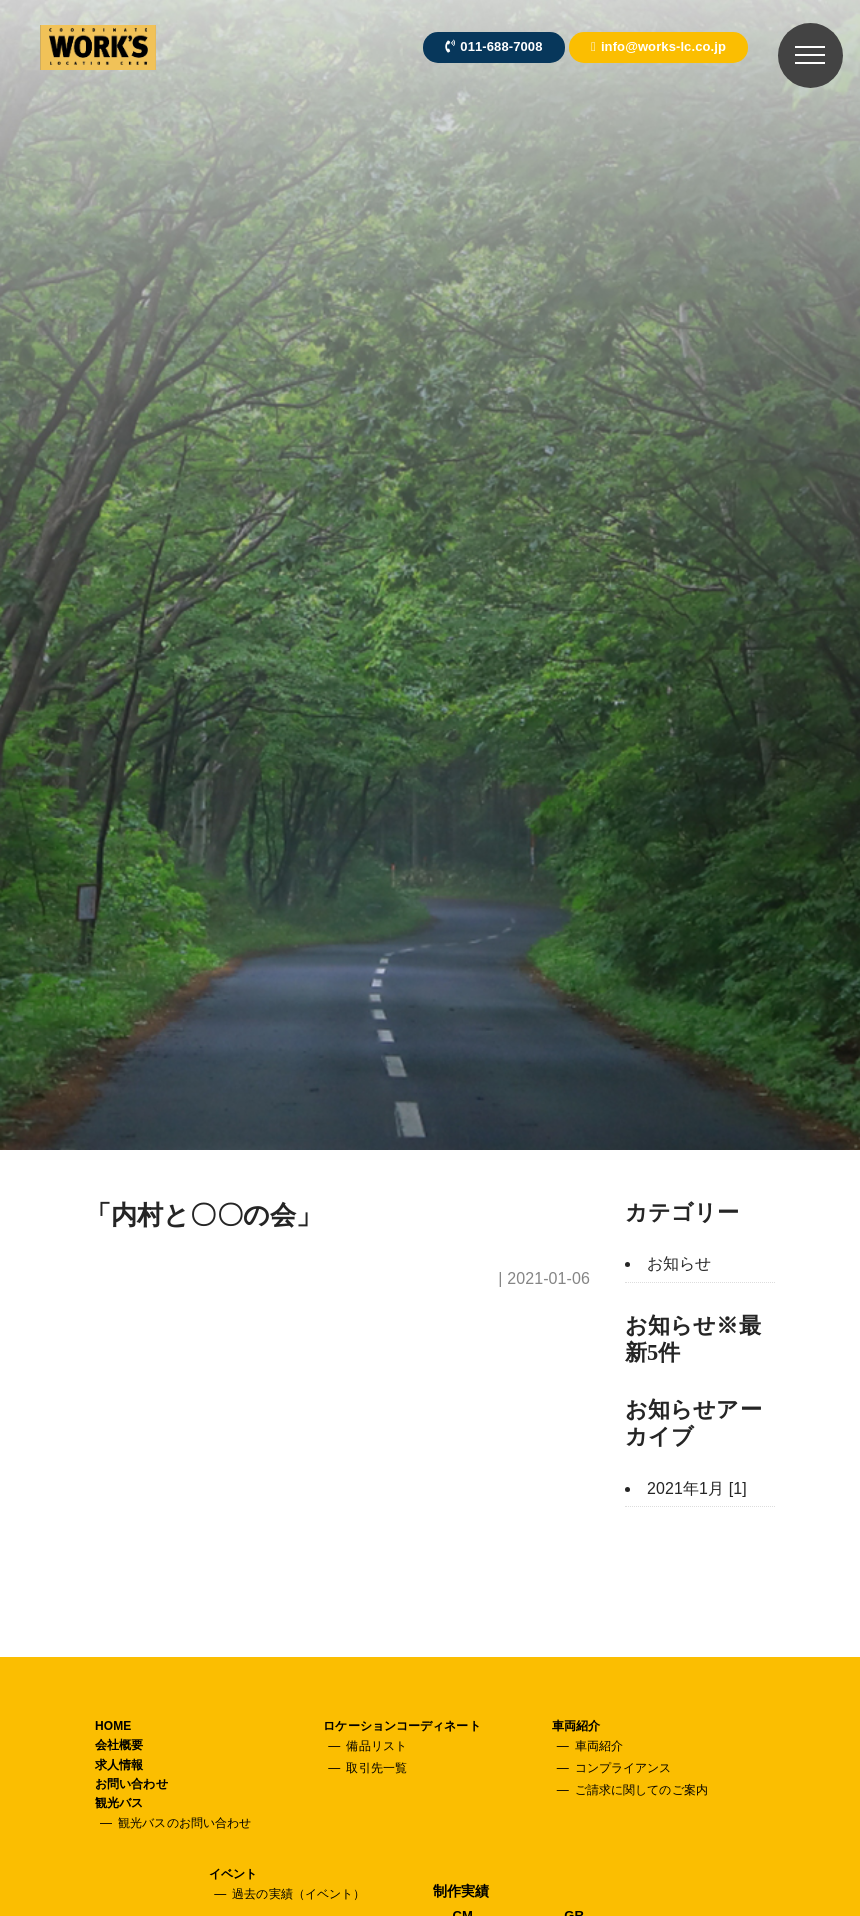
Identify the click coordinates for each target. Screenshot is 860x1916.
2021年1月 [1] (697, 1488)
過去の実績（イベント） (298, 1894)
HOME (113, 1726)
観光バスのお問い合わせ (184, 1823)
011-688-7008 (493, 46)
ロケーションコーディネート (401, 1726)
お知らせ (679, 1263)
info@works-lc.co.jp (658, 46)
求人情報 (119, 1765)
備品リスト (376, 1746)
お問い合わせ (131, 1784)
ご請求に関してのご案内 (641, 1790)
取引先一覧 (376, 1768)
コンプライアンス (623, 1768)
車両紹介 (576, 1726)
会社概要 (119, 1745)
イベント (233, 1874)
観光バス (119, 1803)
